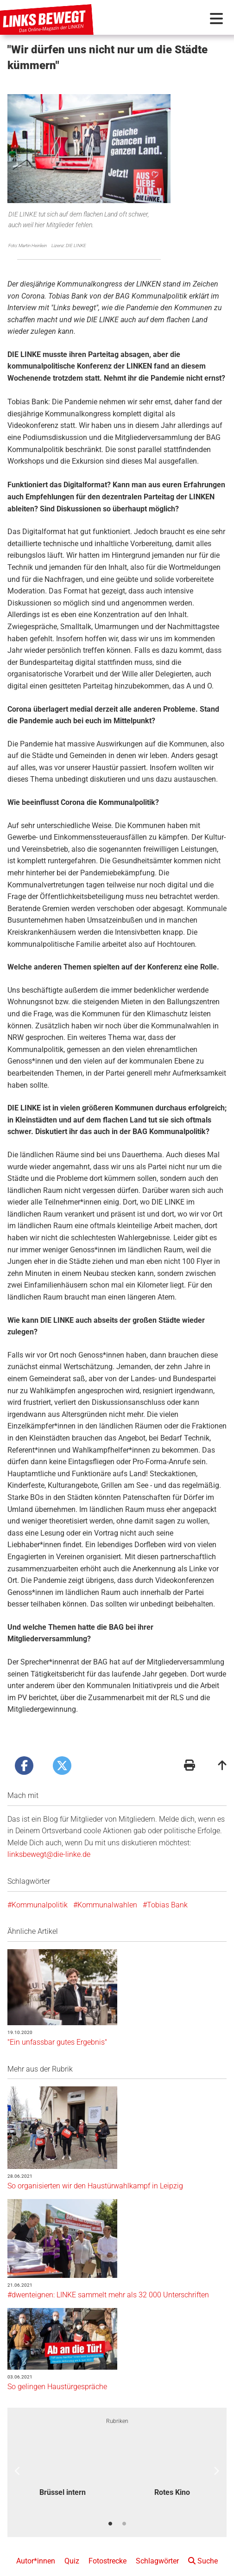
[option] (62, 2453)
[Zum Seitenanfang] (222, 1753)
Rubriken (117, 2408)
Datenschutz (162, 2566)
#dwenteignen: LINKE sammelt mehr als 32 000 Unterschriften (108, 2281)
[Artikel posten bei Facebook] (24, 1752)
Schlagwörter (157, 2548)
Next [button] (216, 2458)
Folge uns (202, 2566)
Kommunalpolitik (40, 1891)
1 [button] (110, 2510)
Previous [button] (18, 2458)
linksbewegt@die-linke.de (48, 1841)
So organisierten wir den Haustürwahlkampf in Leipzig (95, 2172)
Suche (203, 2548)
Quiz (71, 2548)
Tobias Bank (167, 1891)
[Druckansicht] (189, 1753)
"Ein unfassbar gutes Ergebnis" (57, 2029)
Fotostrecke (107, 2548)
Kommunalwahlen (107, 1891)
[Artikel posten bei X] (62, 1752)
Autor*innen (35, 2548)
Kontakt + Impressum (49, 2566)
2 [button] (124, 2510)
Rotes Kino (172, 2479)
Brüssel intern (62, 2479)
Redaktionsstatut (112, 2566)
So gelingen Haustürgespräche (57, 2373)
